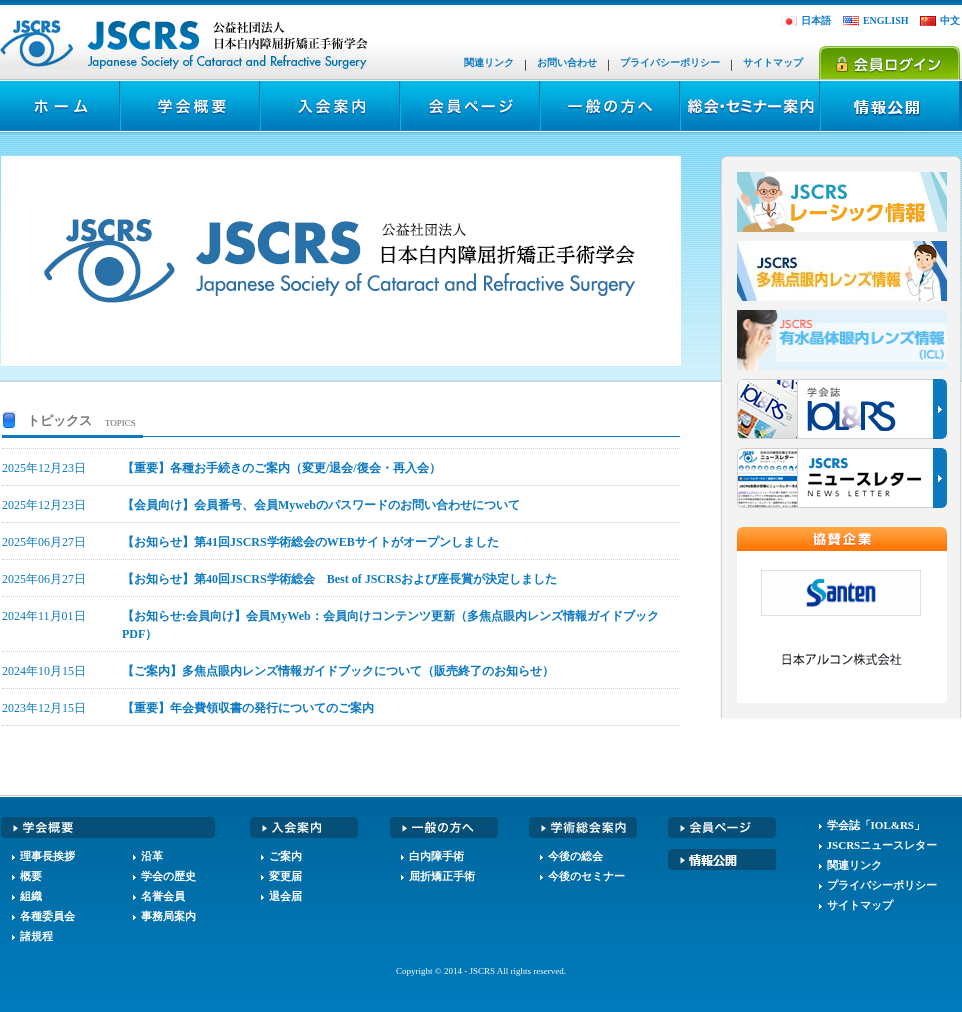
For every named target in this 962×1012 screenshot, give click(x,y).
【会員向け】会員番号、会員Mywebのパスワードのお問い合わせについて (321, 505)
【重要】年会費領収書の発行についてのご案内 (248, 708)
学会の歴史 (168, 876)
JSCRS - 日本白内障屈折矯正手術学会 (185, 44)
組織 (31, 896)
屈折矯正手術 (442, 876)
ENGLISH (886, 20)
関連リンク (489, 62)
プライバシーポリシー (670, 62)
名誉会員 (163, 896)
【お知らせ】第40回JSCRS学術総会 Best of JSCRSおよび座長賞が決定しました (339, 579)
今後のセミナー (586, 876)
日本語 (816, 20)
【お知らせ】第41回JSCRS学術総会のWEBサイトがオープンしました (310, 542)
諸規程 (36, 936)
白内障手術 (436, 856)
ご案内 (285, 856)
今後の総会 (575, 856)
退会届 (285, 896)
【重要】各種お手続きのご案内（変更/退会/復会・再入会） (281, 468)
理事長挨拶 (47, 856)
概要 (31, 876)
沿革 (152, 856)
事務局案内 (168, 916)
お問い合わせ (567, 62)
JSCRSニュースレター (882, 845)
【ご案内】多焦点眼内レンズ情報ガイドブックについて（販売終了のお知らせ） (338, 671)
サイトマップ (773, 62)
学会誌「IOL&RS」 (876, 825)
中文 (950, 20)
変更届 (285, 876)
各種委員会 (47, 916)
